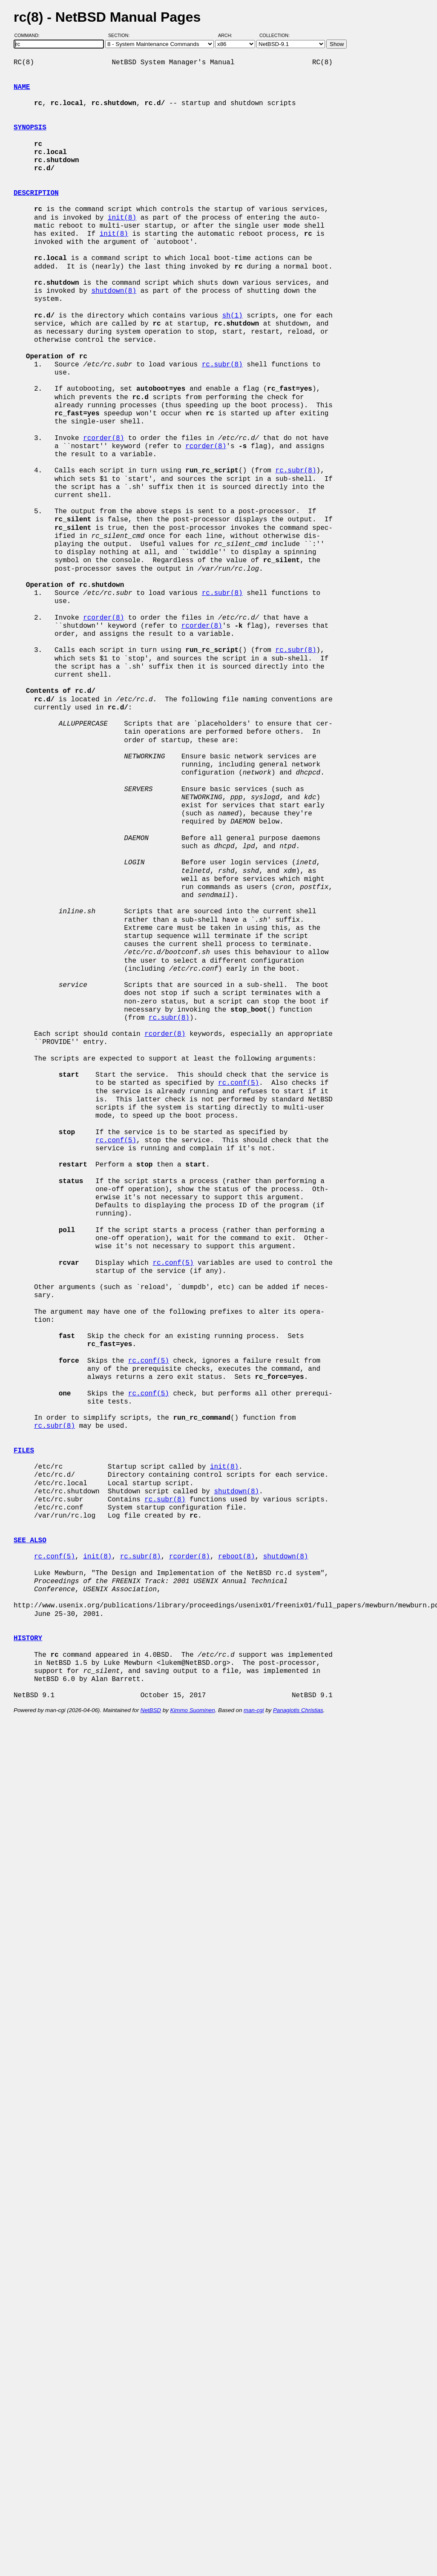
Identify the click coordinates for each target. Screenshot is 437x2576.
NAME (22, 87)
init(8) (122, 218)
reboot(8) (236, 1556)
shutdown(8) (113, 291)
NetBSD (151, 1710)
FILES (24, 1450)
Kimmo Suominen (192, 1710)
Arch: (229, 35)
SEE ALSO (30, 1540)
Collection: (274, 35)
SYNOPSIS (30, 127)
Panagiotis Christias (298, 1710)
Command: (29, 35)
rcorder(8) (103, 438)
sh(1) (232, 315)
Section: (120, 35)
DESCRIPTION (36, 193)
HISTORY (28, 1638)
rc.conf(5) (238, 1083)
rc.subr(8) (222, 364)
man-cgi (254, 1710)
